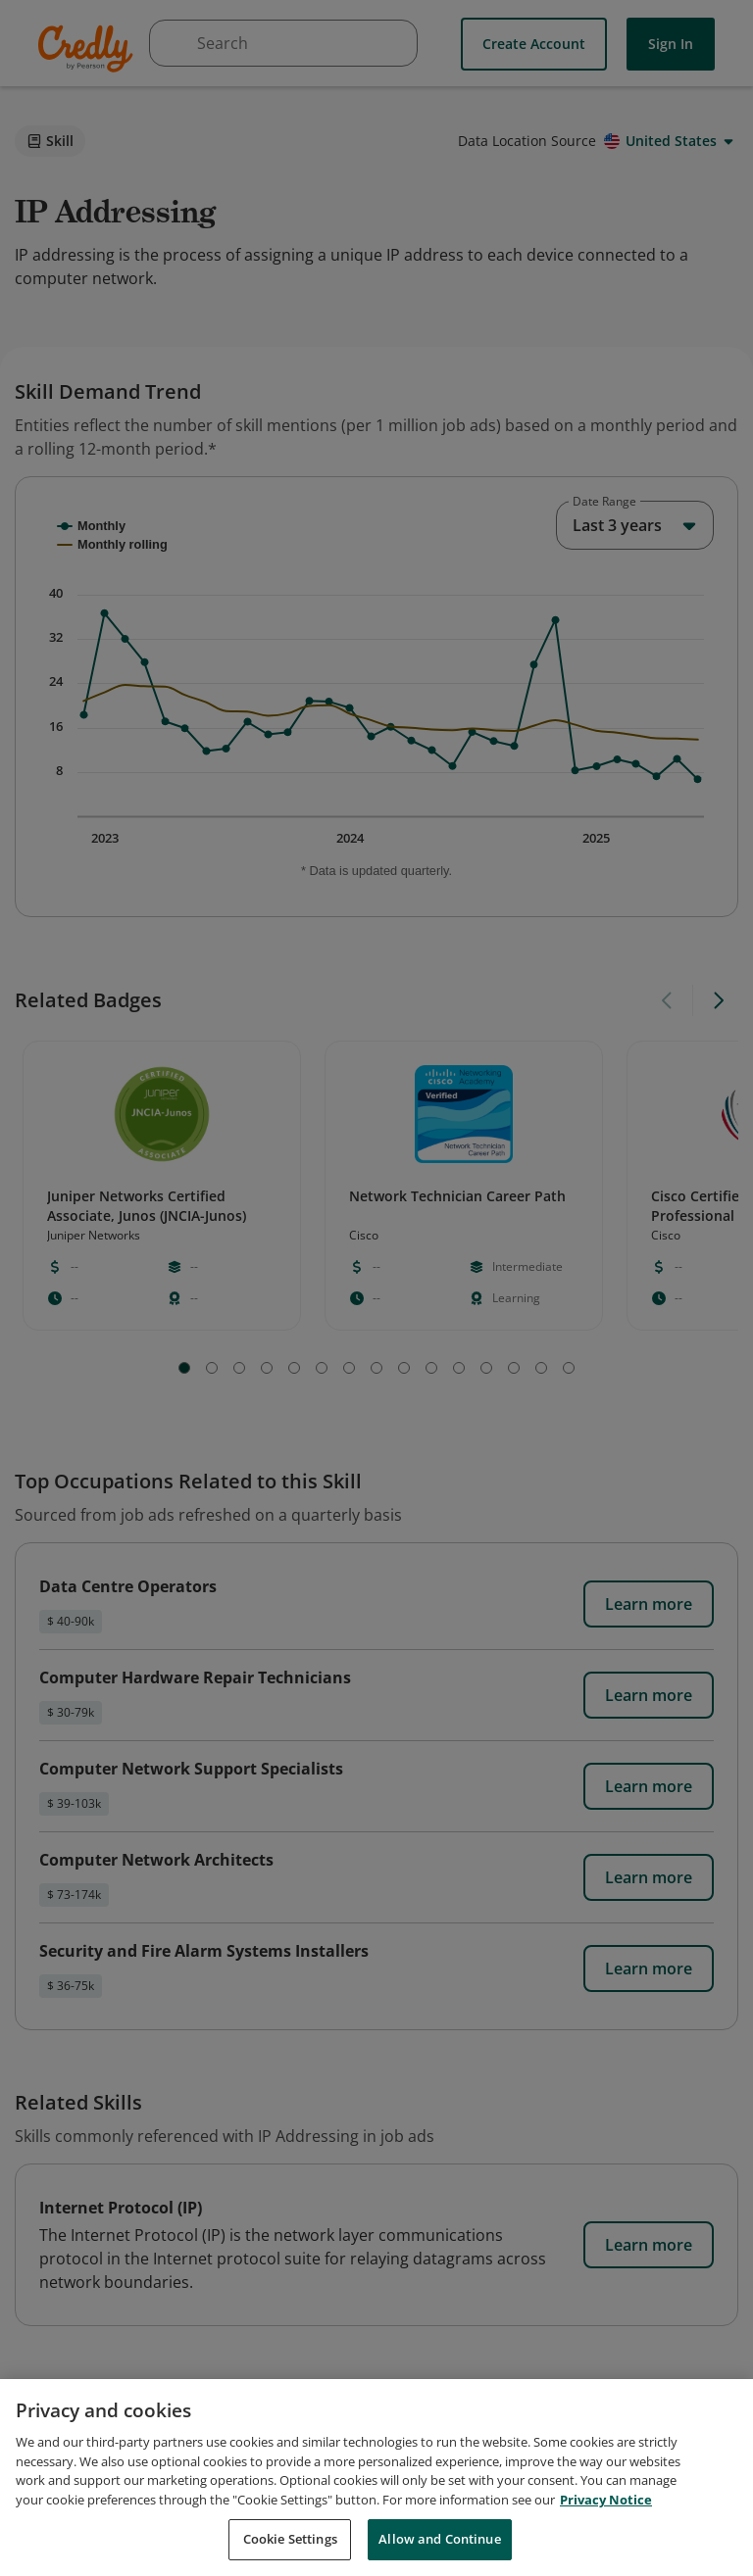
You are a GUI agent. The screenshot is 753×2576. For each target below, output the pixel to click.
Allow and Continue (439, 2539)
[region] (376, 2477)
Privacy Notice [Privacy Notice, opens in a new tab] (606, 2499)
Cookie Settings (290, 2539)
